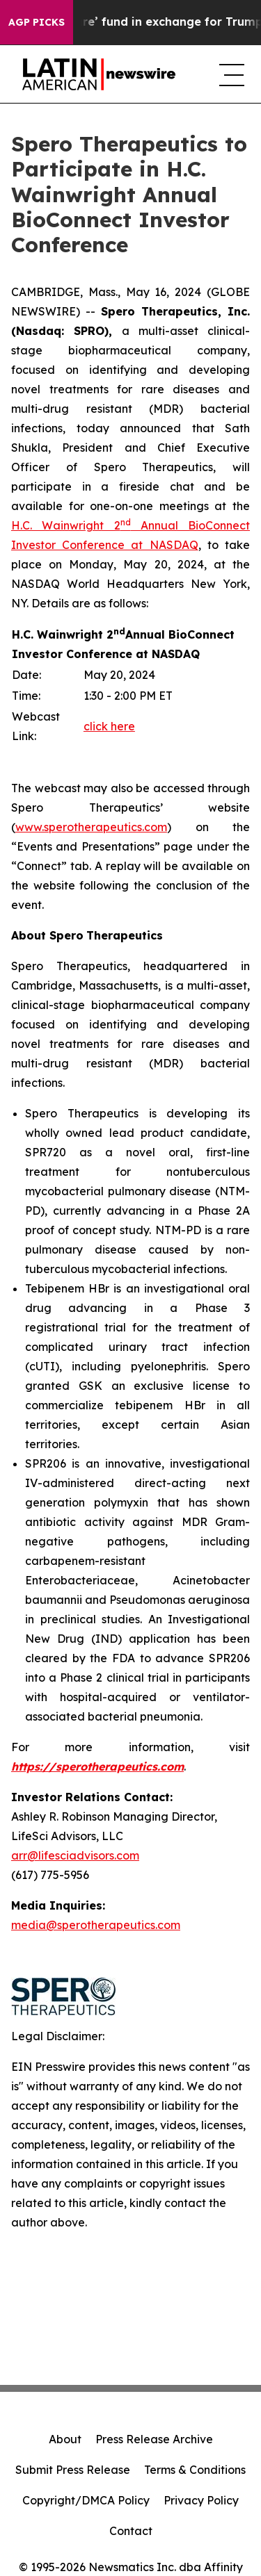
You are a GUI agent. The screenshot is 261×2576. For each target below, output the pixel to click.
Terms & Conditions (195, 2470)
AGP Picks (36, 22)
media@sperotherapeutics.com (95, 1925)
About (65, 2439)
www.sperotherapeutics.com (91, 827)
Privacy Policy (201, 2500)
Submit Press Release (72, 2470)
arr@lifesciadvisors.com (75, 1855)
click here (109, 726)
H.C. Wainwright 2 (65, 525)
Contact (130, 2531)
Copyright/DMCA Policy (86, 2500)
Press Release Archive (154, 2439)
